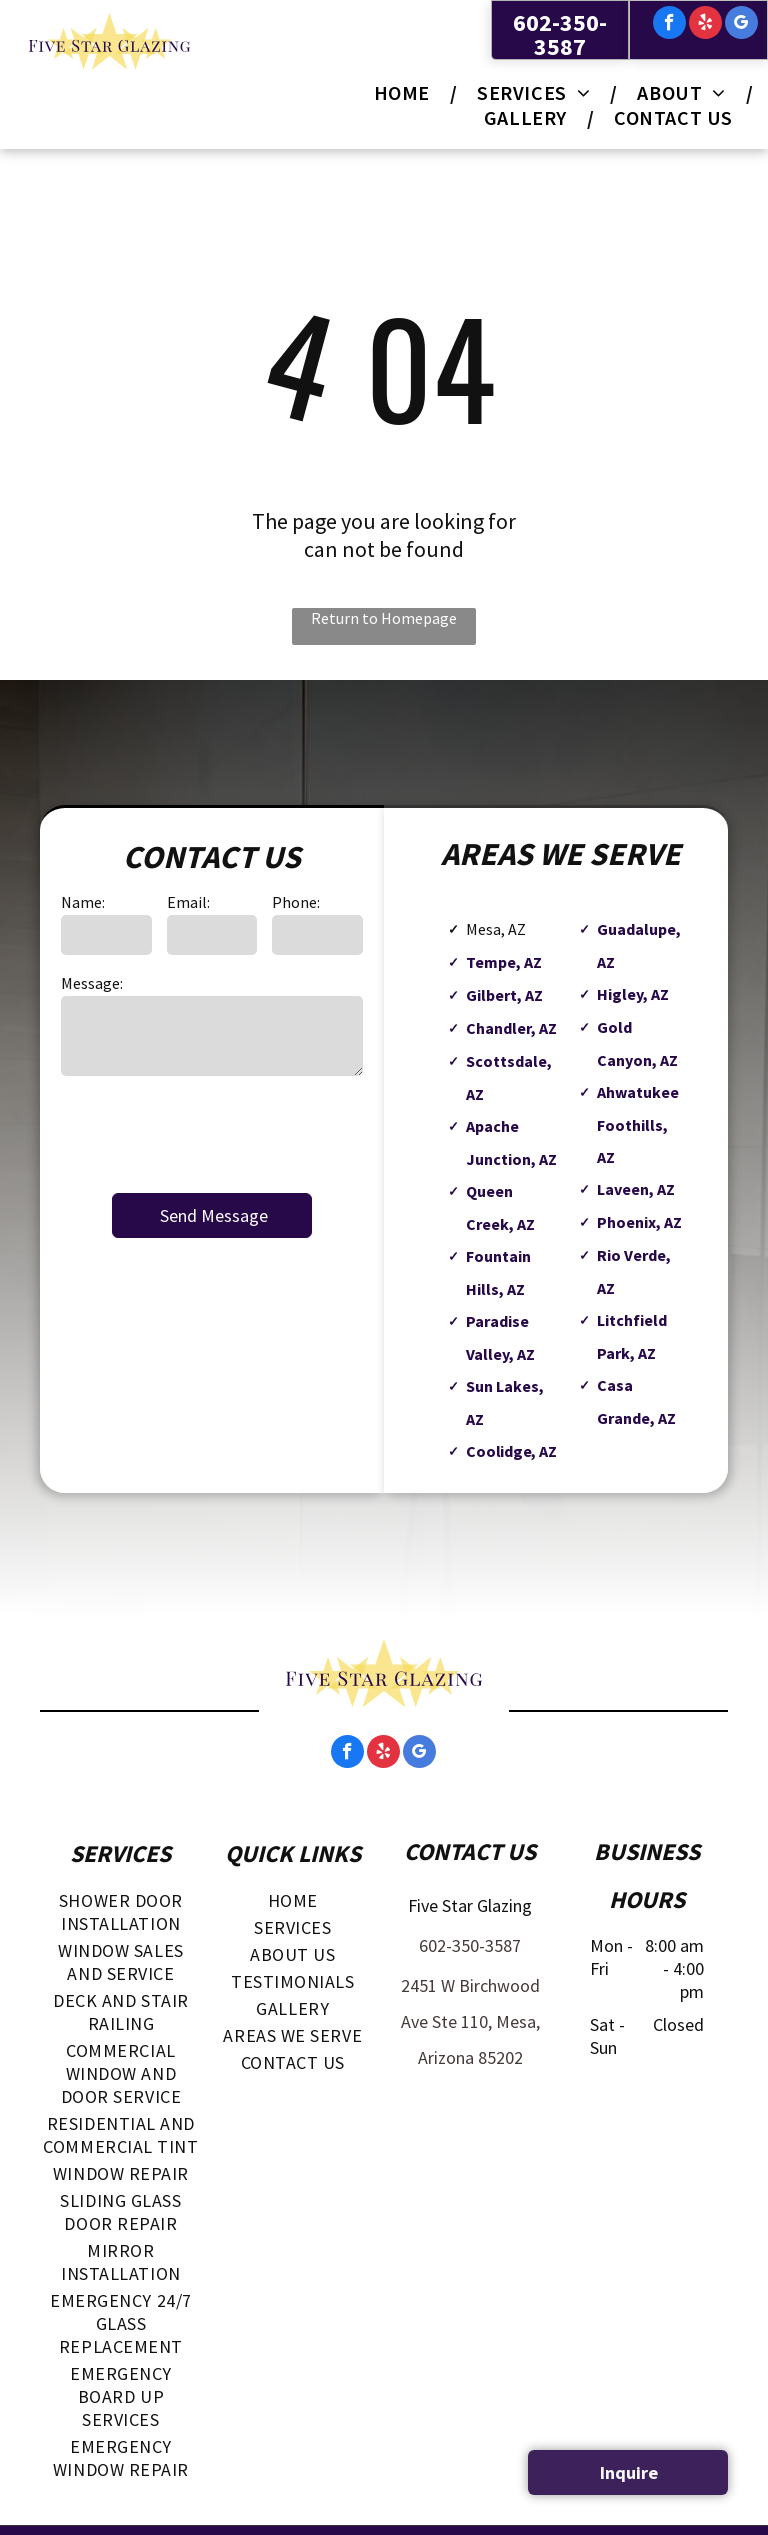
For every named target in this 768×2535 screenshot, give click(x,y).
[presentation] (213, 1133)
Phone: (296, 902)
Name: (83, 902)
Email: (188, 902)
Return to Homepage (384, 618)
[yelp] (705, 25)
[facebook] (669, 25)
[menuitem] (405, 92)
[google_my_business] (741, 25)
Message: (92, 983)
